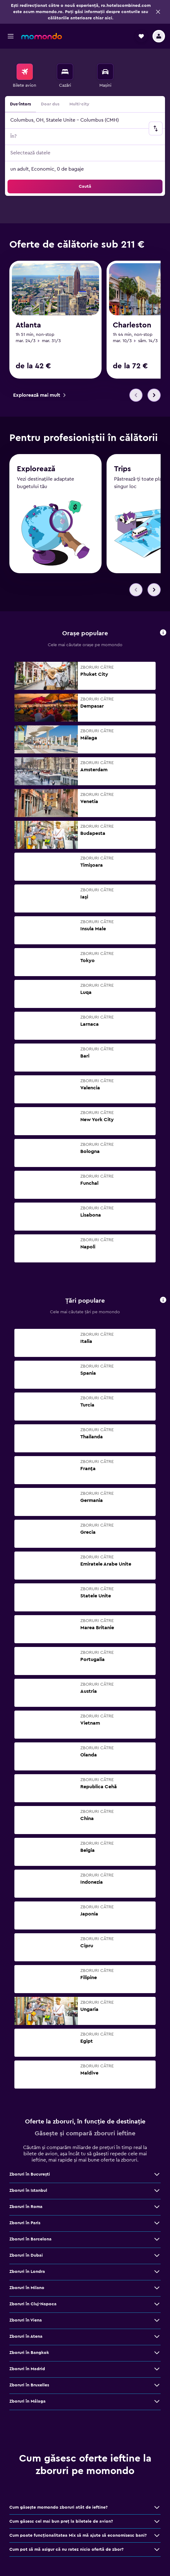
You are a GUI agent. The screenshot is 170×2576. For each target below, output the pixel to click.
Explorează (36, 471)
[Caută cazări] (65, 72)
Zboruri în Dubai (26, 2256)
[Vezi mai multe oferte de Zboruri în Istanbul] (157, 2191)
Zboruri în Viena (25, 2321)
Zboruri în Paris (24, 2224)
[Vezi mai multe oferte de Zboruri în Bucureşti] (157, 2175)
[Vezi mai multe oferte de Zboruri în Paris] (157, 2224)
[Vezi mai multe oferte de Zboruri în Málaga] (157, 2402)
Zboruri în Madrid (27, 2370)
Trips (122, 472)
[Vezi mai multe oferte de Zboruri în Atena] (157, 2337)
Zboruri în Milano (26, 2289)
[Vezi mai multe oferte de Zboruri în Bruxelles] (157, 2386)
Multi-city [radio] (79, 104)
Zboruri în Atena (25, 2337)
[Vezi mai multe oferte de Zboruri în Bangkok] (157, 2353)
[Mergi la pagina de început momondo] (41, 36)
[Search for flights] (25, 72)
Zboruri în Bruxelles (29, 2386)
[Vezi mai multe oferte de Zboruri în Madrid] (157, 2370)
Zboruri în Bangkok (29, 2353)
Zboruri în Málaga (27, 2402)
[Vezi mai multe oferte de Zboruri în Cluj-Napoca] (157, 2305)
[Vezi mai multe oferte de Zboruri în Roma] (157, 2207)
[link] (39, 395)
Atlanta (28, 325)
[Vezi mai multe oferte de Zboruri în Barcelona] (157, 2240)
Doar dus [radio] (50, 104)
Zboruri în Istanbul (28, 2191)
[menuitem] (24, 76)
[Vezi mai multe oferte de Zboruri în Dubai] (157, 2256)
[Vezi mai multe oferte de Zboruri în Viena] (157, 2321)
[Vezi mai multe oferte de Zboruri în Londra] (157, 2272)
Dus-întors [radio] (20, 104)
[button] (158, 11)
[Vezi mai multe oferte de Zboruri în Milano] (157, 2289)
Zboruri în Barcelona (30, 2240)
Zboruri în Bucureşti (29, 2175)
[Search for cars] (105, 72)
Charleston (132, 325)
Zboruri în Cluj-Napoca (33, 2305)
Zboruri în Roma (25, 2208)
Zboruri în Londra (27, 2272)
